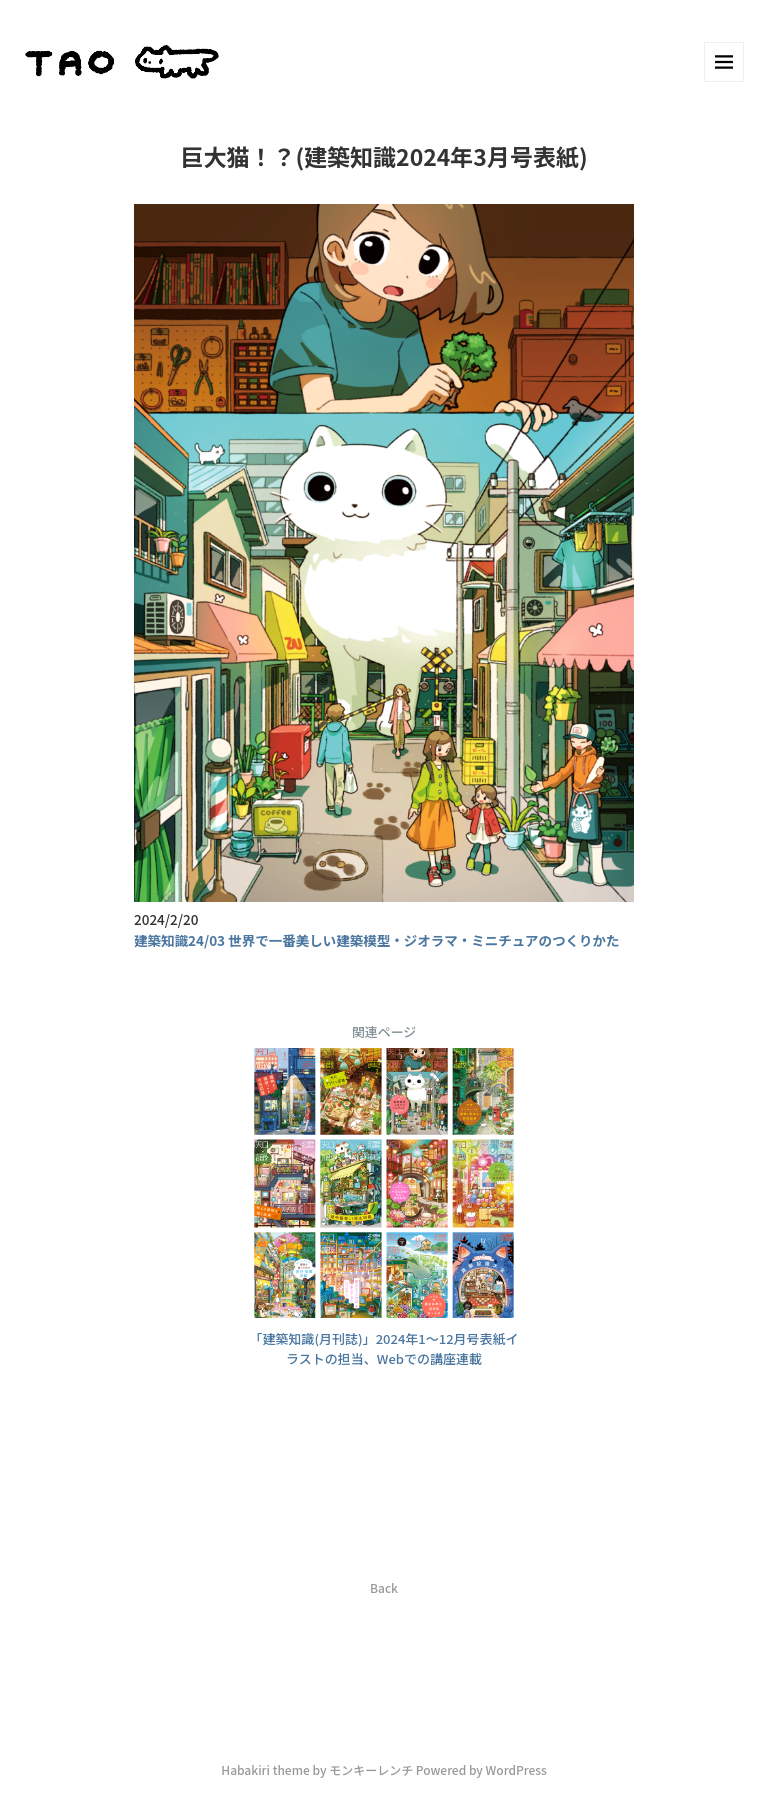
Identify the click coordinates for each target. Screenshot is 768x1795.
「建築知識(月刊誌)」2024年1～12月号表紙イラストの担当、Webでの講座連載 (383, 1349)
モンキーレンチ (371, 1769)
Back (384, 1587)
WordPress (516, 1769)
